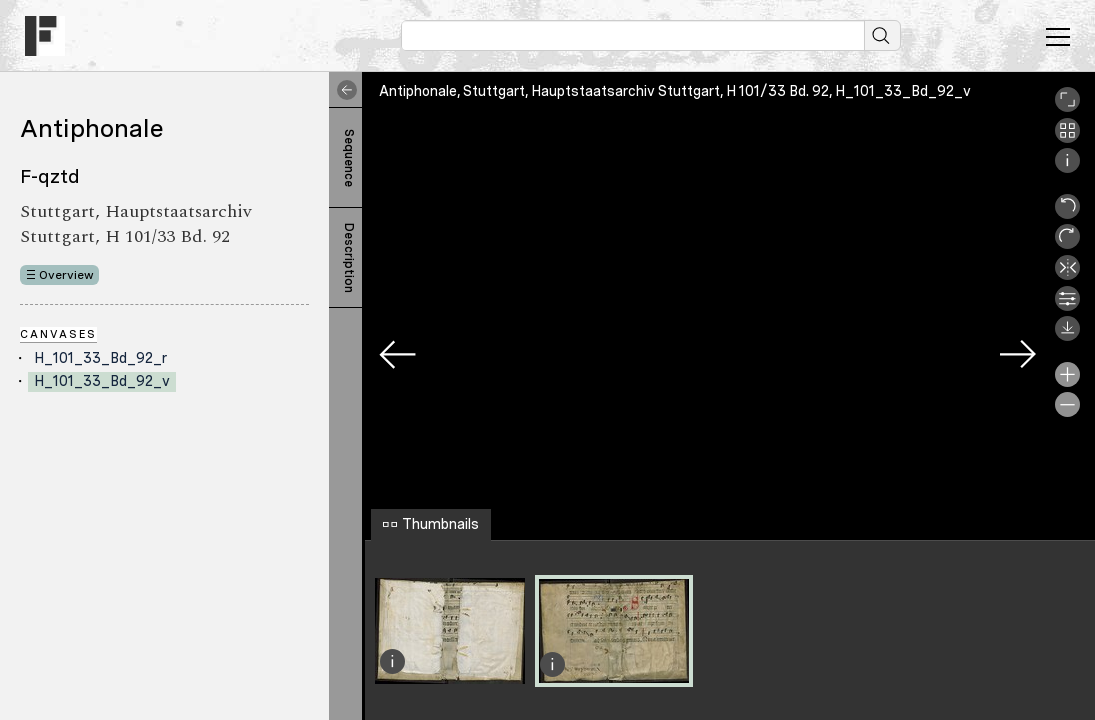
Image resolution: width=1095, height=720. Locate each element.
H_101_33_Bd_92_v (102, 381)
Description (349, 258)
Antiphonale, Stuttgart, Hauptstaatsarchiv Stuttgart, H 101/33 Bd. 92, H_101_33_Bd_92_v (675, 91)
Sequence (349, 158)
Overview (66, 275)
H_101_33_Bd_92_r (100, 358)
